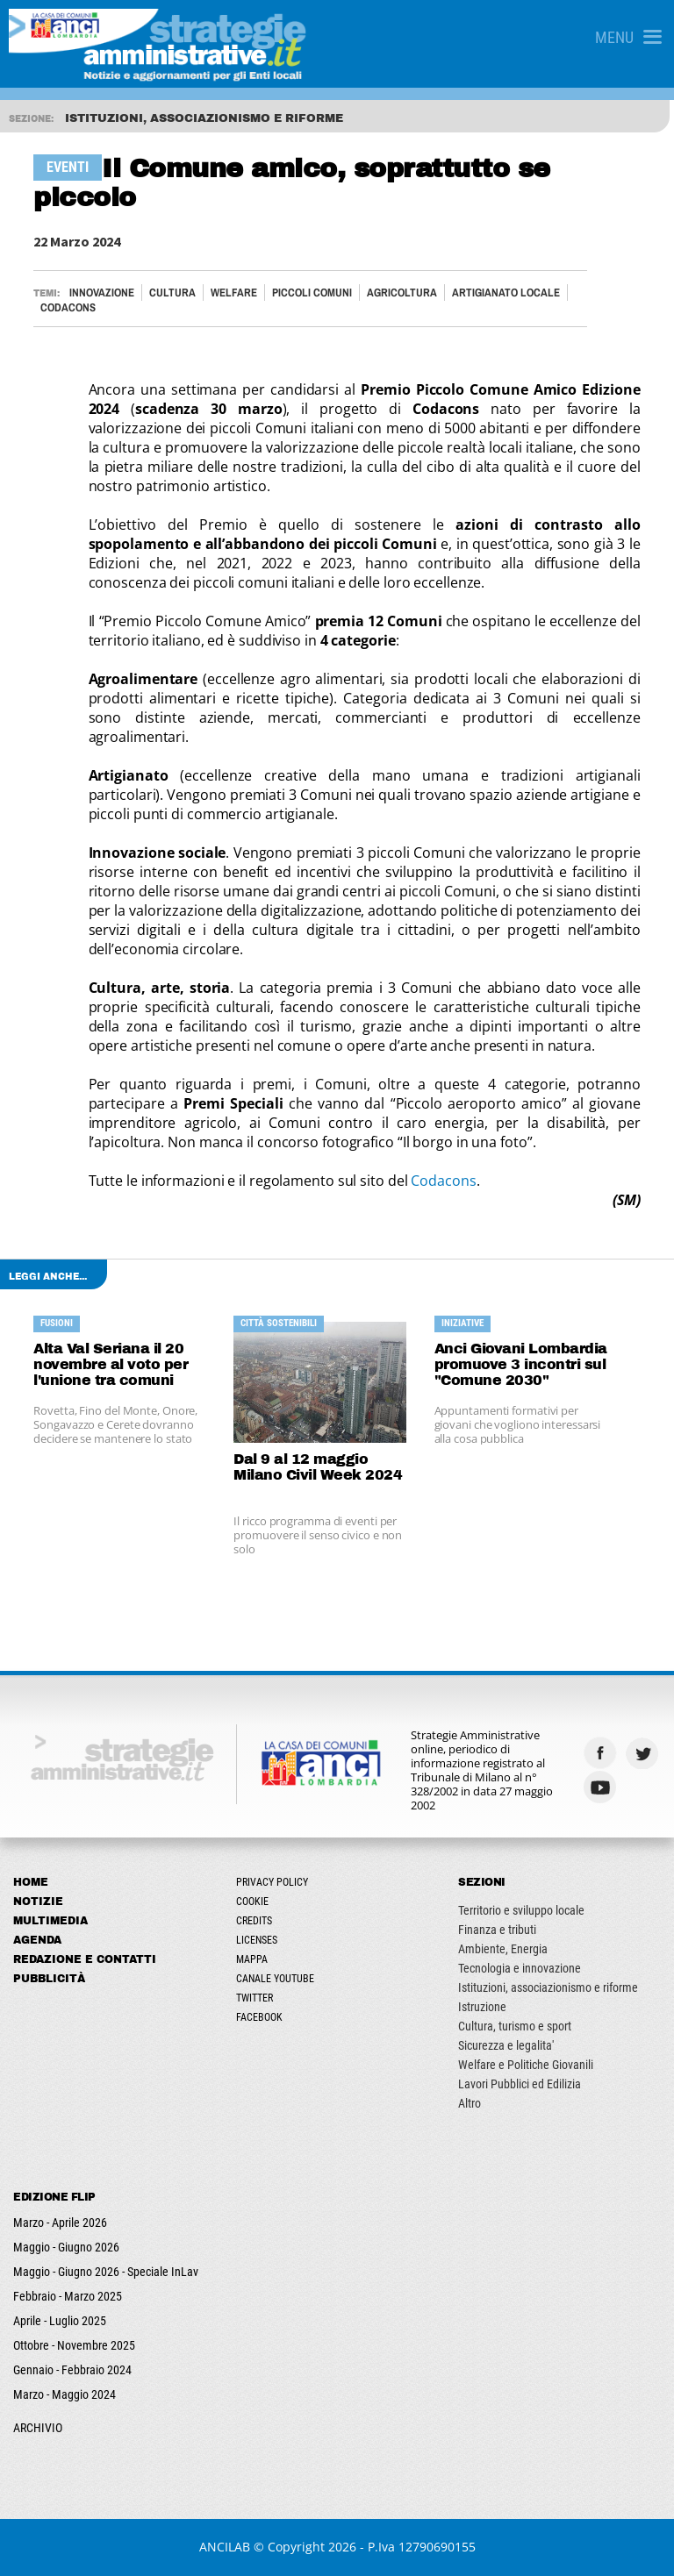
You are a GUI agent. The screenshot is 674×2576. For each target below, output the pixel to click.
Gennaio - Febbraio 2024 (72, 2370)
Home (30, 1882)
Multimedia (50, 1921)
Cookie (252, 1901)
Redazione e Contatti (84, 1959)
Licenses (256, 1940)
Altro (469, 2103)
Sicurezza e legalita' (506, 2045)
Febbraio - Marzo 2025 (67, 2296)
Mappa (252, 1959)
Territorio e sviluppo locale (521, 1910)
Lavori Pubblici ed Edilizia (519, 2084)
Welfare (234, 292)
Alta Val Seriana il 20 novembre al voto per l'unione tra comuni (110, 1364)
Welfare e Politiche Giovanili (525, 2065)
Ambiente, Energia (503, 1949)
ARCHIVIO (37, 2428)
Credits (254, 1921)
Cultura (172, 292)
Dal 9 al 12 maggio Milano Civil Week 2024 (317, 1467)
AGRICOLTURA (402, 292)
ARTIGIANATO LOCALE (506, 292)
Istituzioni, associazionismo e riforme (548, 1987)
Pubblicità (49, 1978)
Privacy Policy (272, 1882)
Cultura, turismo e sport (514, 2026)
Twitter (254, 1998)
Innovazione (101, 292)
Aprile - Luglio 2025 (59, 2321)
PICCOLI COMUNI (312, 292)
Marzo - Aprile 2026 (60, 2223)
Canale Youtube (275, 1978)
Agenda (37, 1940)
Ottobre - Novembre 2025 (74, 2345)
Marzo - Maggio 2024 (64, 2394)
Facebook (259, 2017)
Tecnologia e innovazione (519, 1968)
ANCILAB (224, 2546)
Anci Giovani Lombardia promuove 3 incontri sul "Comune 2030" (520, 1364)
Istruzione (482, 2007)
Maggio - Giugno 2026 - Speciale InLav (105, 2272)
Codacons (443, 1180)
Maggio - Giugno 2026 (66, 2247)
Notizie (38, 1901)
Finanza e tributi (497, 1930)
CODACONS (68, 307)
